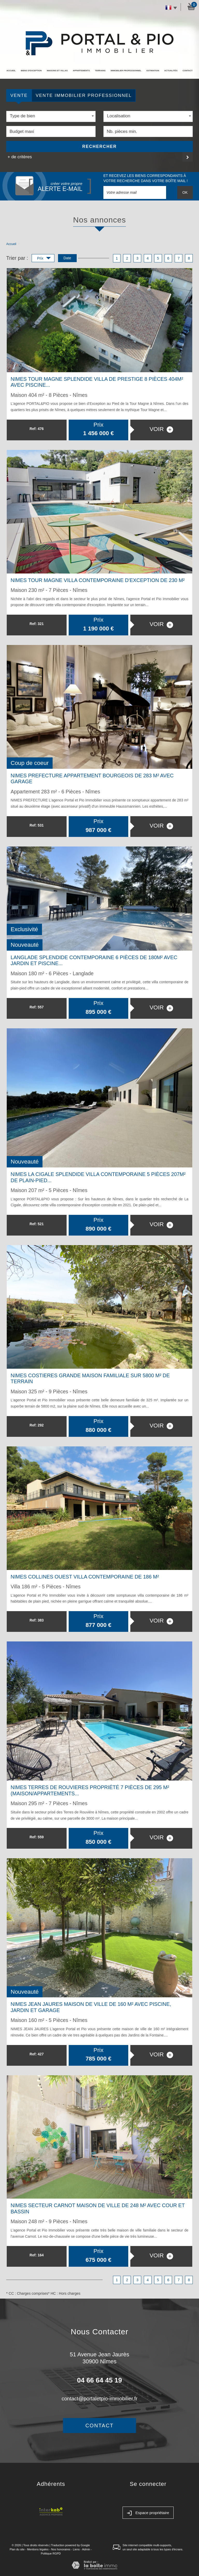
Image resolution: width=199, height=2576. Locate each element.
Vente (19, 95)
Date (67, 258)
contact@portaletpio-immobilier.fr (100, 2398)
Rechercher (99, 146)
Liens (76, 2549)
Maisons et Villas (57, 70)
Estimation (153, 70)
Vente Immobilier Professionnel (84, 95)
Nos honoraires (60, 2549)
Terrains (100, 70)
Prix (44, 259)
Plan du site (17, 2549)
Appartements (81, 70)
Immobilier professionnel (126, 70)
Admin (86, 2549)
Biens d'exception (31, 70)
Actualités (170, 70)
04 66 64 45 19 (99, 2380)
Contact (188, 70)
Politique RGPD (51, 2553)
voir (161, 429)
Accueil (11, 70)
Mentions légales (38, 2549)
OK (185, 192)
